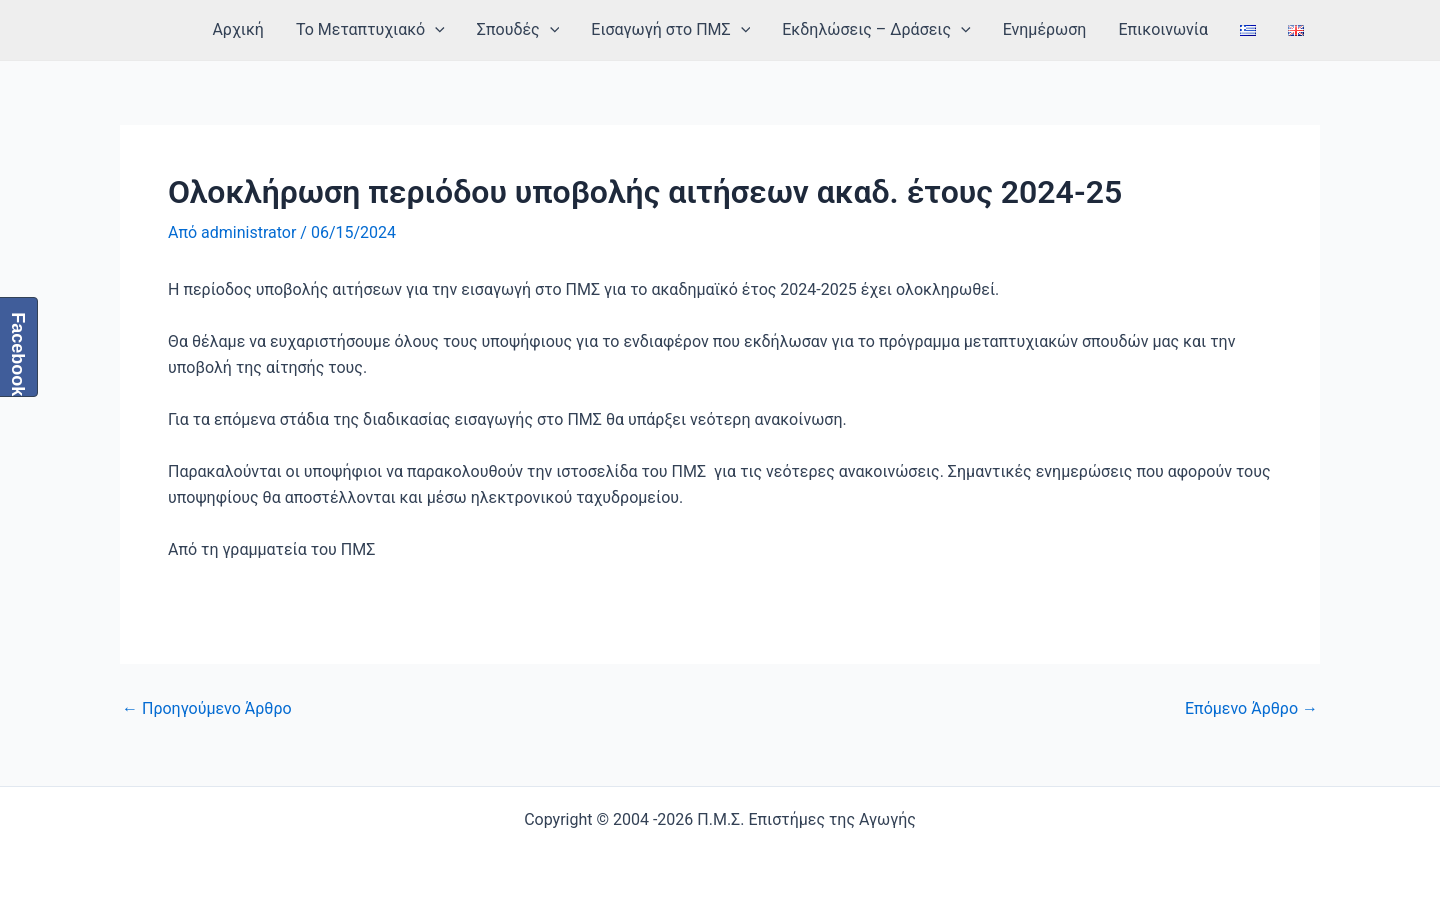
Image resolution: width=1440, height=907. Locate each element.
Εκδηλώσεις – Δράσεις (876, 30)
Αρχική (238, 29)
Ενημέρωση (1045, 29)
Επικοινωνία (1163, 29)
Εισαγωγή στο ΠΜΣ (670, 30)
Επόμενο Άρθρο (1251, 709)
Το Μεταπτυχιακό (370, 30)
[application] (435, 30)
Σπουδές (518, 30)
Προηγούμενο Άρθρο (207, 709)
